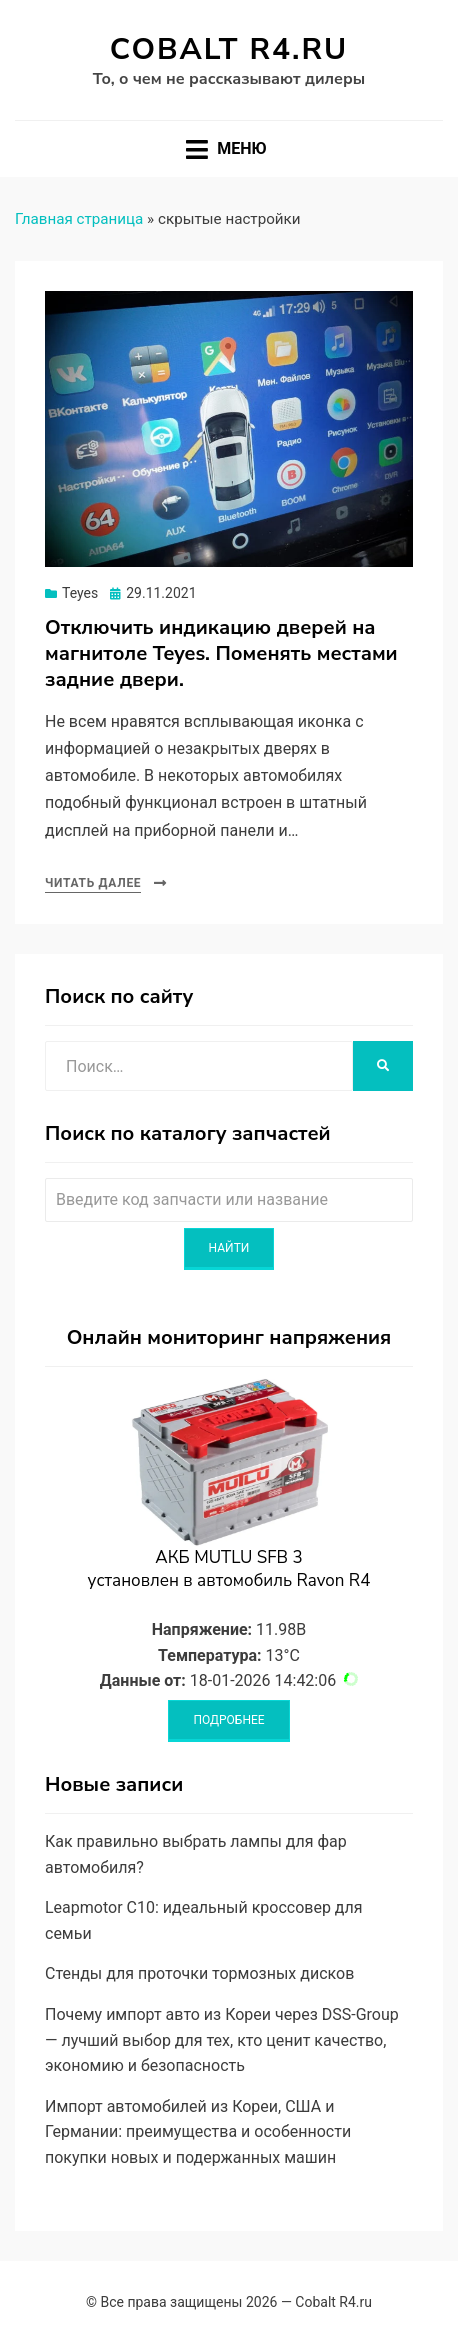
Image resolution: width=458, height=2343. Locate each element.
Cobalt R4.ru (229, 49)
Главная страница (79, 219)
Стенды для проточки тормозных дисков (199, 1973)
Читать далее (93, 883)
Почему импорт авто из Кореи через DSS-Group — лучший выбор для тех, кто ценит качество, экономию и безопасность (222, 2040)
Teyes (80, 593)
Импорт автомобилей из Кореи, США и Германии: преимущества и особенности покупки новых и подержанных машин (198, 2132)
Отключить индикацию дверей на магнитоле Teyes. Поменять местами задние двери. (221, 653)
